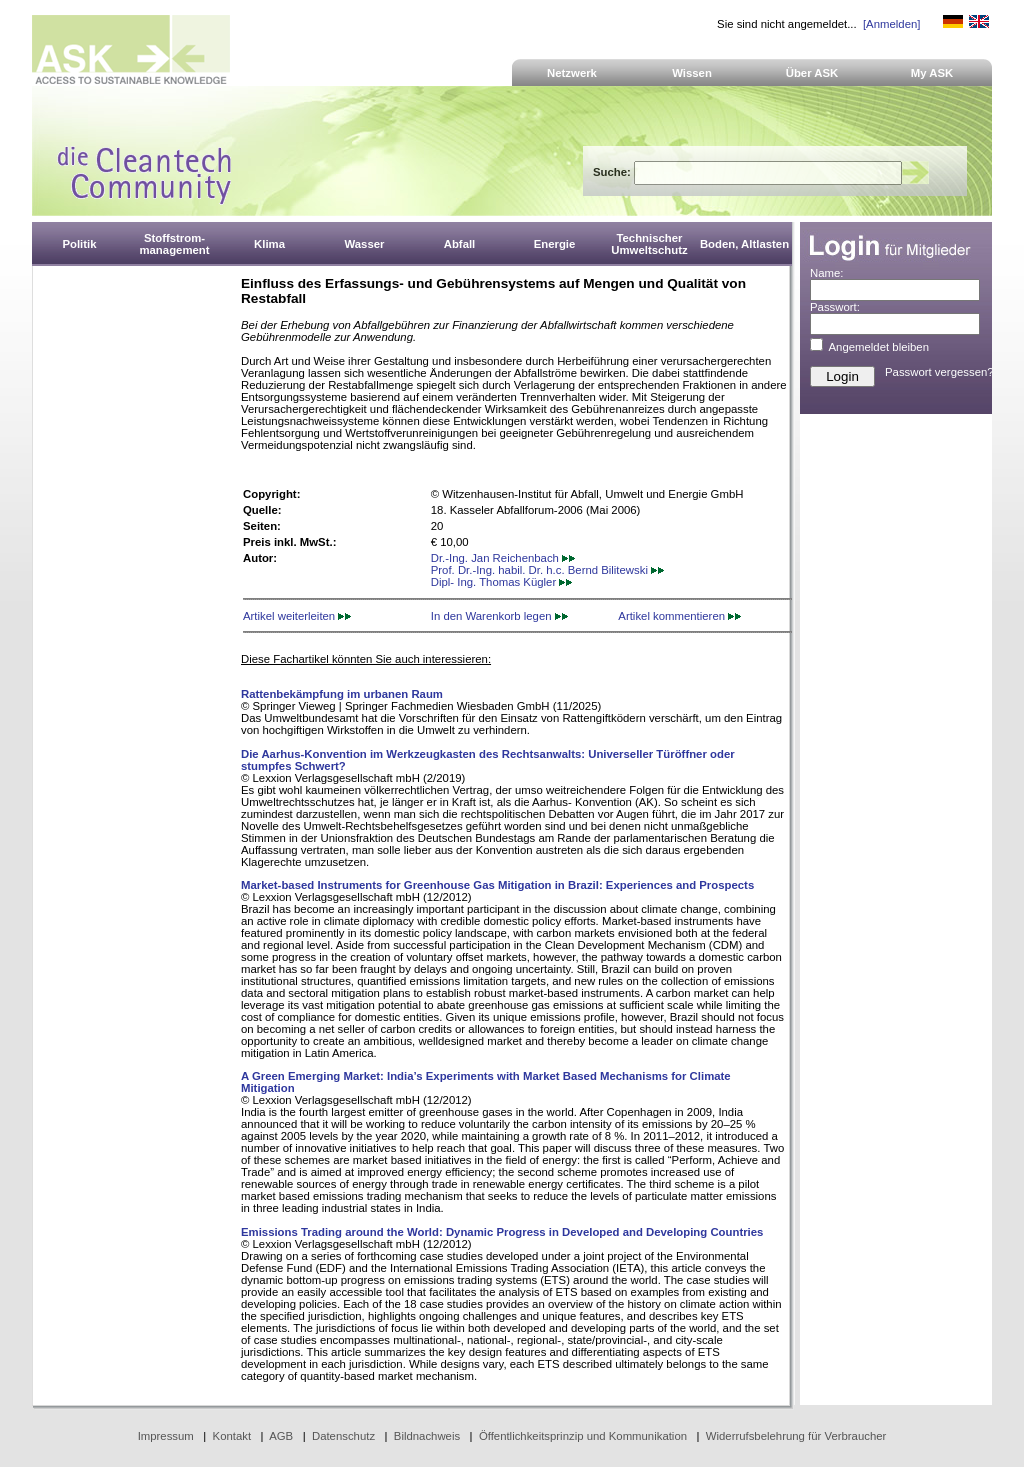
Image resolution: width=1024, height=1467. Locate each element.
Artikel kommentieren (679, 616)
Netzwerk (572, 73)
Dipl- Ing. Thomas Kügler (502, 582)
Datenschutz (343, 1436)
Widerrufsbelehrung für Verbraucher (796, 1436)
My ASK (932, 73)
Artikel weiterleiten (297, 616)
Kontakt (232, 1436)
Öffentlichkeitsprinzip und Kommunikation (583, 1436)
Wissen (692, 73)
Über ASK (812, 73)
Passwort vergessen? (939, 372)
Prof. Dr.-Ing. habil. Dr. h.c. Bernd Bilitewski (547, 570)
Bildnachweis (427, 1436)
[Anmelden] (891, 24)
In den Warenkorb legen (499, 616)
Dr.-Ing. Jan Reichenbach (503, 558)
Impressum (166, 1436)
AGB (281, 1436)
